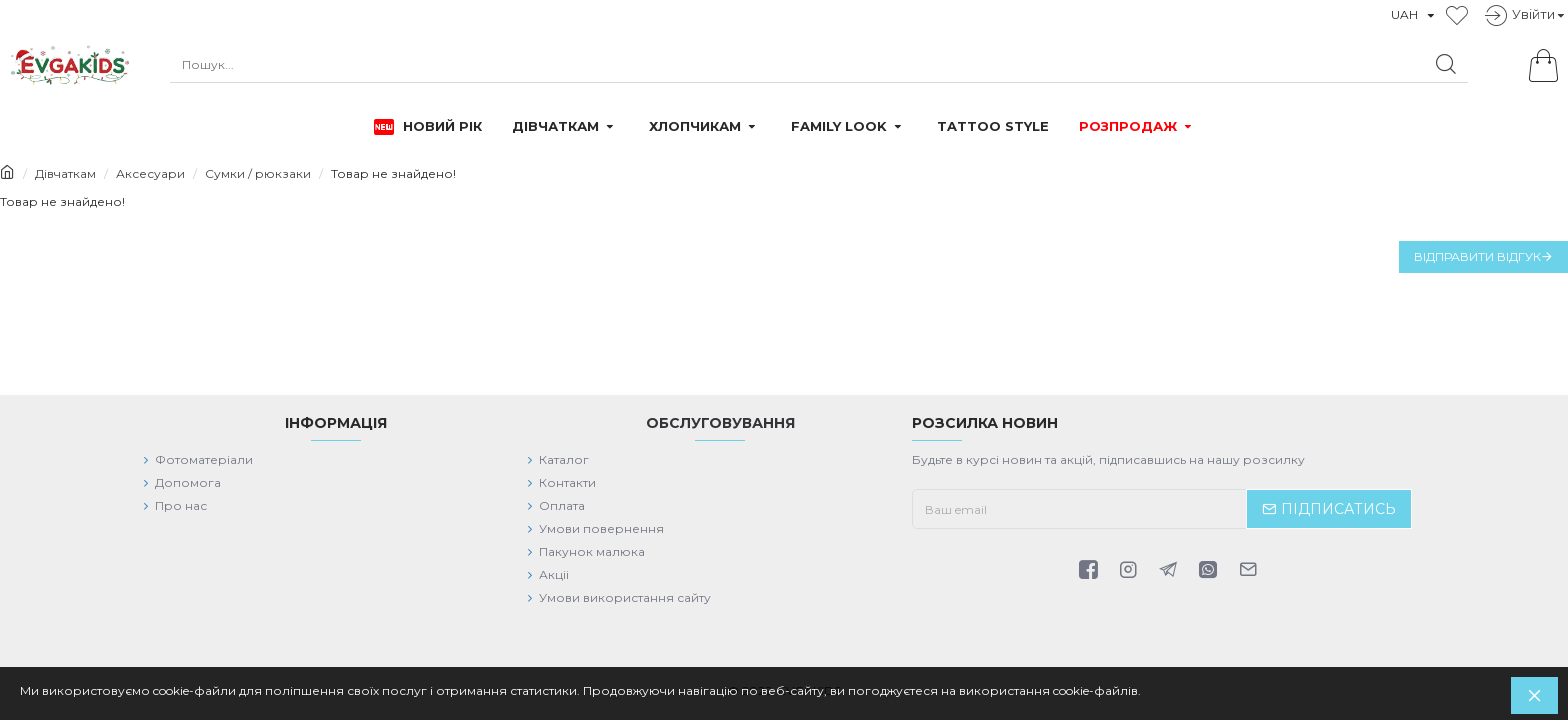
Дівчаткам (65, 173)
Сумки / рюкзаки (258, 173)
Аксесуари (150, 173)
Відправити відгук (1477, 256)
